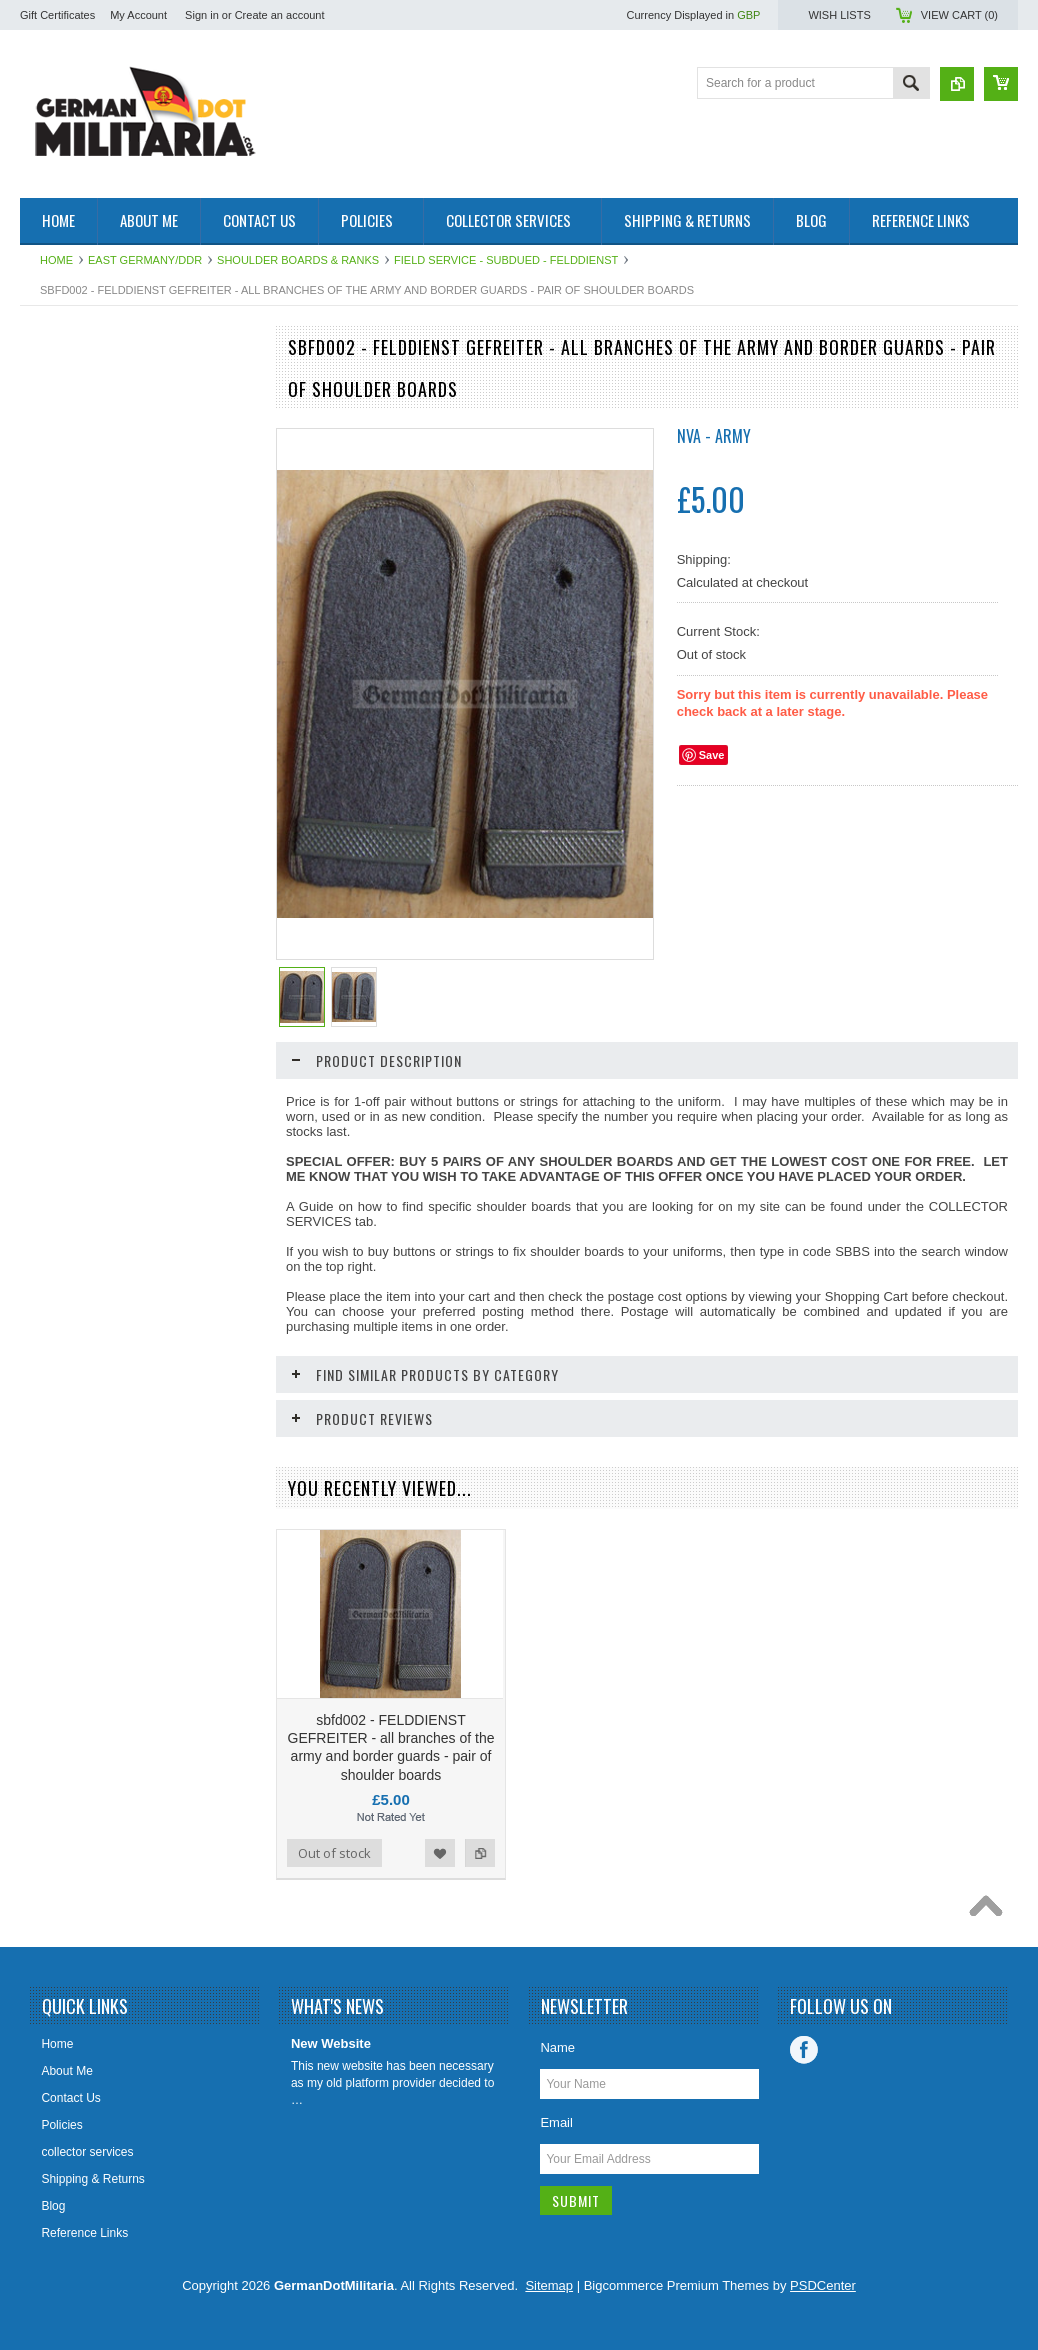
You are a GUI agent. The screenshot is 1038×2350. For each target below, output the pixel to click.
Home (56, 260)
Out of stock (334, 1853)
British (47, 571)
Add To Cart (77, 1349)
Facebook (804, 2050)
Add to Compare (228, 1349)
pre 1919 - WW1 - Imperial (101, 453)
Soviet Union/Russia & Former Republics (111, 529)
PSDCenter (823, 2285)
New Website (331, 2043)
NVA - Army (714, 436)
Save (712, 755)
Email (556, 2122)
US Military (60, 605)
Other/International (80, 639)
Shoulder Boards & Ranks (298, 260)
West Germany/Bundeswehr (106, 487)
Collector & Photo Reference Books (107, 681)
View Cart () (959, 15)
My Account (138, 15)
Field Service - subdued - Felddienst (506, 260)
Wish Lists (839, 15)
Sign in (202, 15)
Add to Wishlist (188, 1349)
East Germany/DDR (145, 260)
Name (557, 2047)
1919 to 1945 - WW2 (86, 419)
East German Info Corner (98, 724)
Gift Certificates (57, 15)
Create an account (280, 15)
